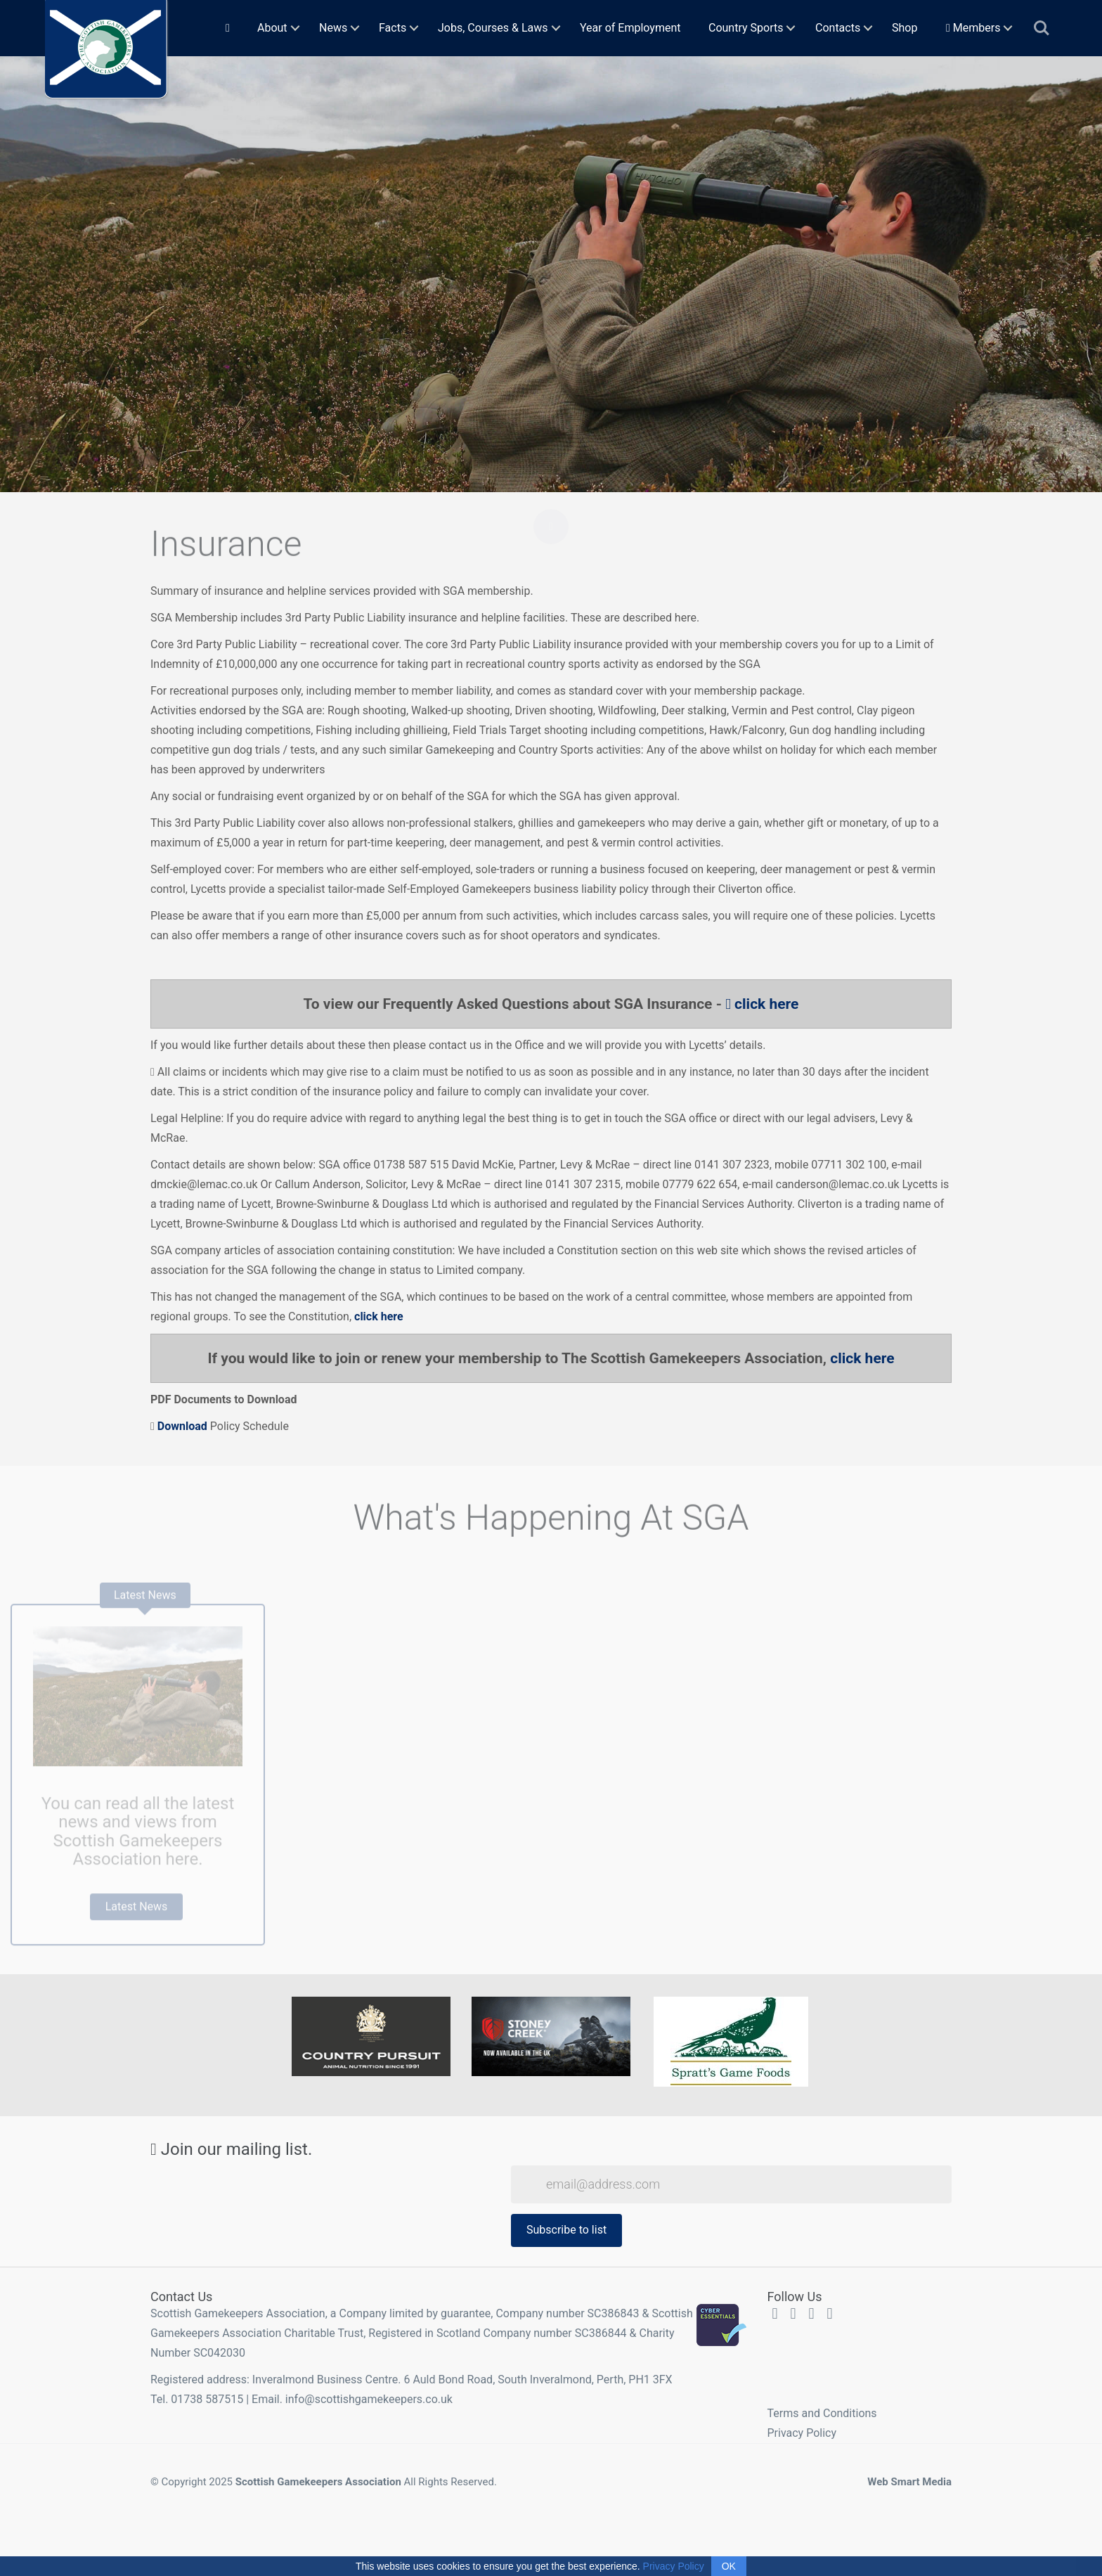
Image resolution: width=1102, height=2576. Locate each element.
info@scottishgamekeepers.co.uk (369, 2399)
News (333, 27)
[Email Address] (731, 2184)
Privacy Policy (802, 2433)
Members (973, 27)
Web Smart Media (909, 2481)
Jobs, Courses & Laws (493, 27)
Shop (904, 27)
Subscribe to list (566, 2229)
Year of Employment (630, 27)
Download (181, 1426)
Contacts (837, 27)
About (272, 27)
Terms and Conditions (822, 2413)
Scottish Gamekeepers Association (318, 2481)
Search (1041, 28)
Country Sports (745, 27)
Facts (392, 27)
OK (729, 2566)
